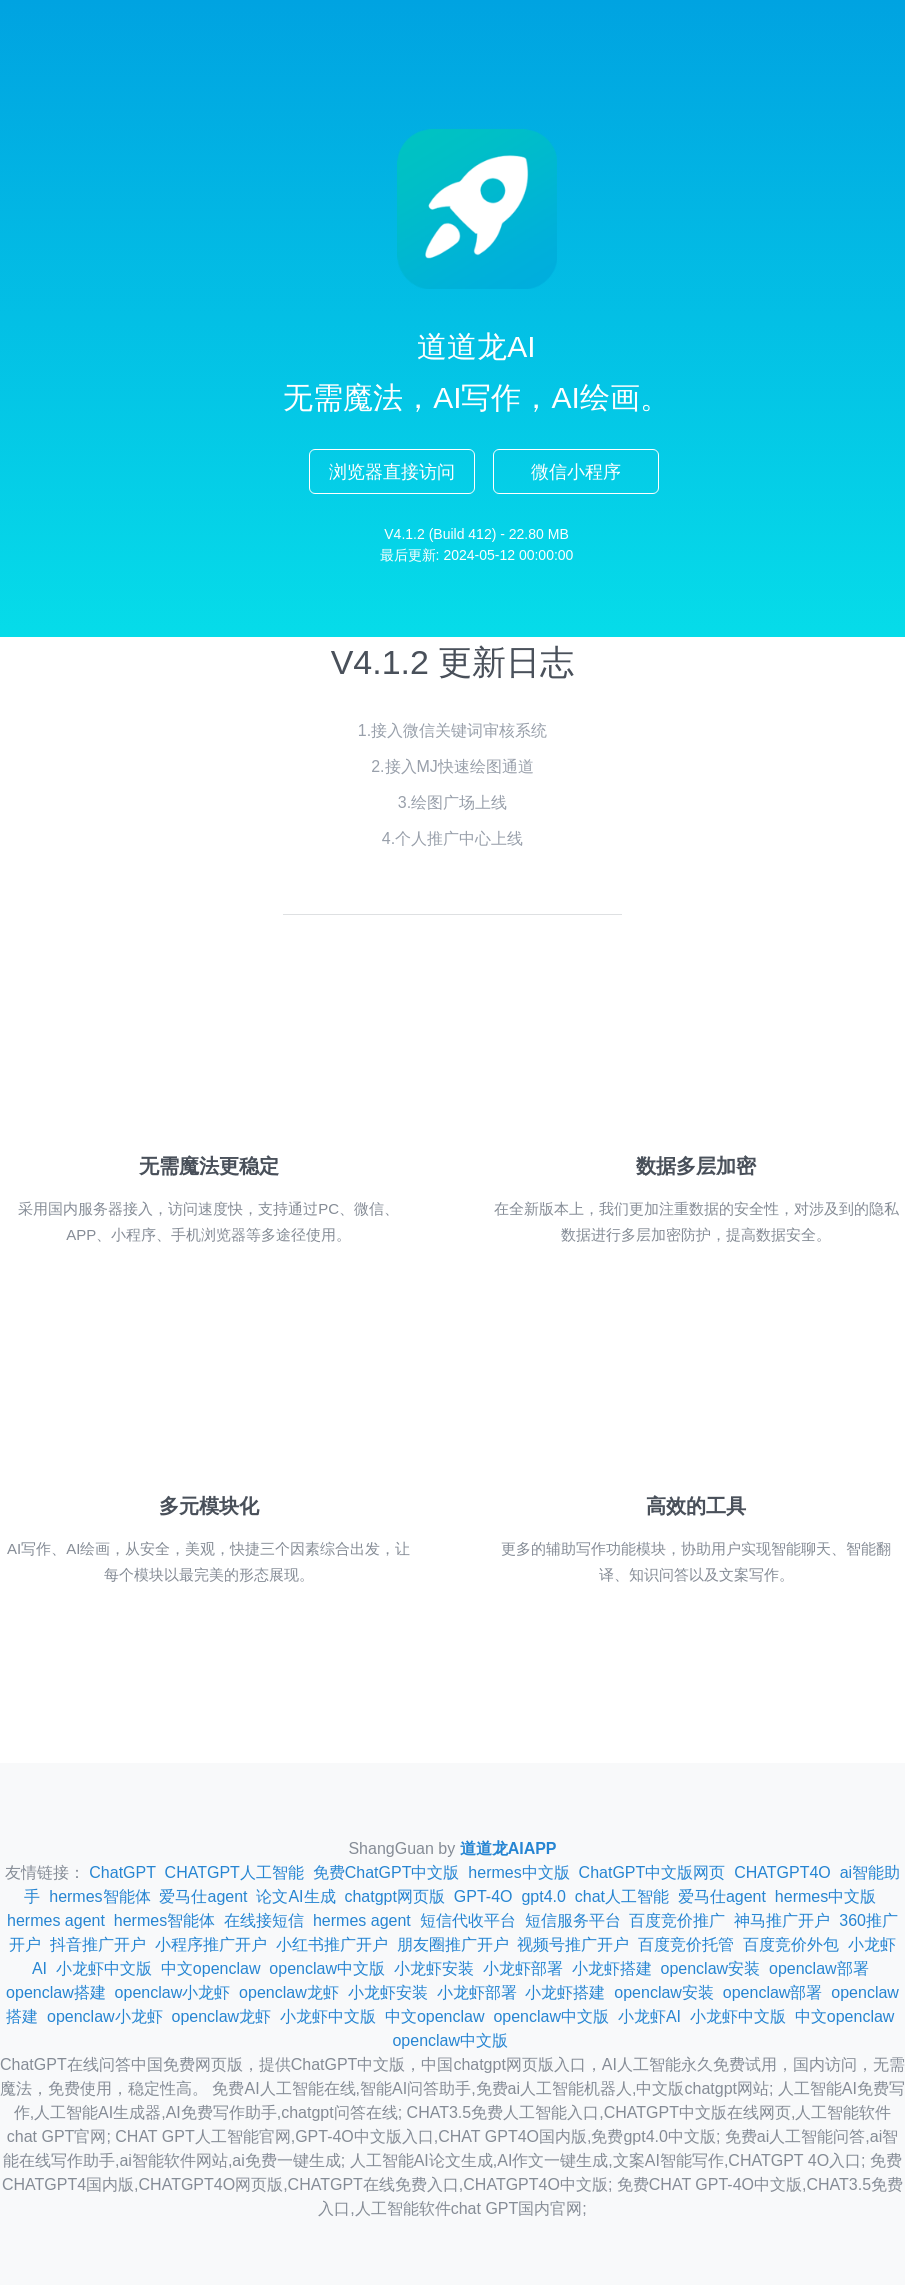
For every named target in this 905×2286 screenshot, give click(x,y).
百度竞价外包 (791, 1945)
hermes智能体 (99, 1897)
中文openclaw (211, 1969)
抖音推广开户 (98, 1945)
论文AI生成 (295, 1897)
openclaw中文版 (327, 1969)
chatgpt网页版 (394, 1897)
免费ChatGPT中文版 (386, 1873)
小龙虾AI (649, 2017)
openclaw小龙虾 (173, 1993)
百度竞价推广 (677, 1921)
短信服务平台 (573, 1921)
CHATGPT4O (782, 1873)
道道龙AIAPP (508, 1849)
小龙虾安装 (434, 1969)
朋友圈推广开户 (453, 1945)
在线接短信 (264, 1921)
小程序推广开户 (211, 1945)
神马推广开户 (782, 1921)
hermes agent (56, 1921)
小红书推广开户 (332, 1945)
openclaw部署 (819, 1969)
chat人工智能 (622, 1897)
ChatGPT (122, 1873)
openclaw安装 (711, 1969)
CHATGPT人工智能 (234, 1873)
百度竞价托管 (686, 1945)
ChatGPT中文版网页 (652, 1873)
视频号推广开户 (573, 1945)
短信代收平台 (468, 1921)
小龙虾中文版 (104, 1969)
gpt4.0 (543, 1897)
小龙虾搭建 (612, 1969)
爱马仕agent (203, 1897)
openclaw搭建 (56, 1993)
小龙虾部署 (523, 1969)
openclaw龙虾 (289, 1993)
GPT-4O (483, 1897)
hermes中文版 (518, 1873)
